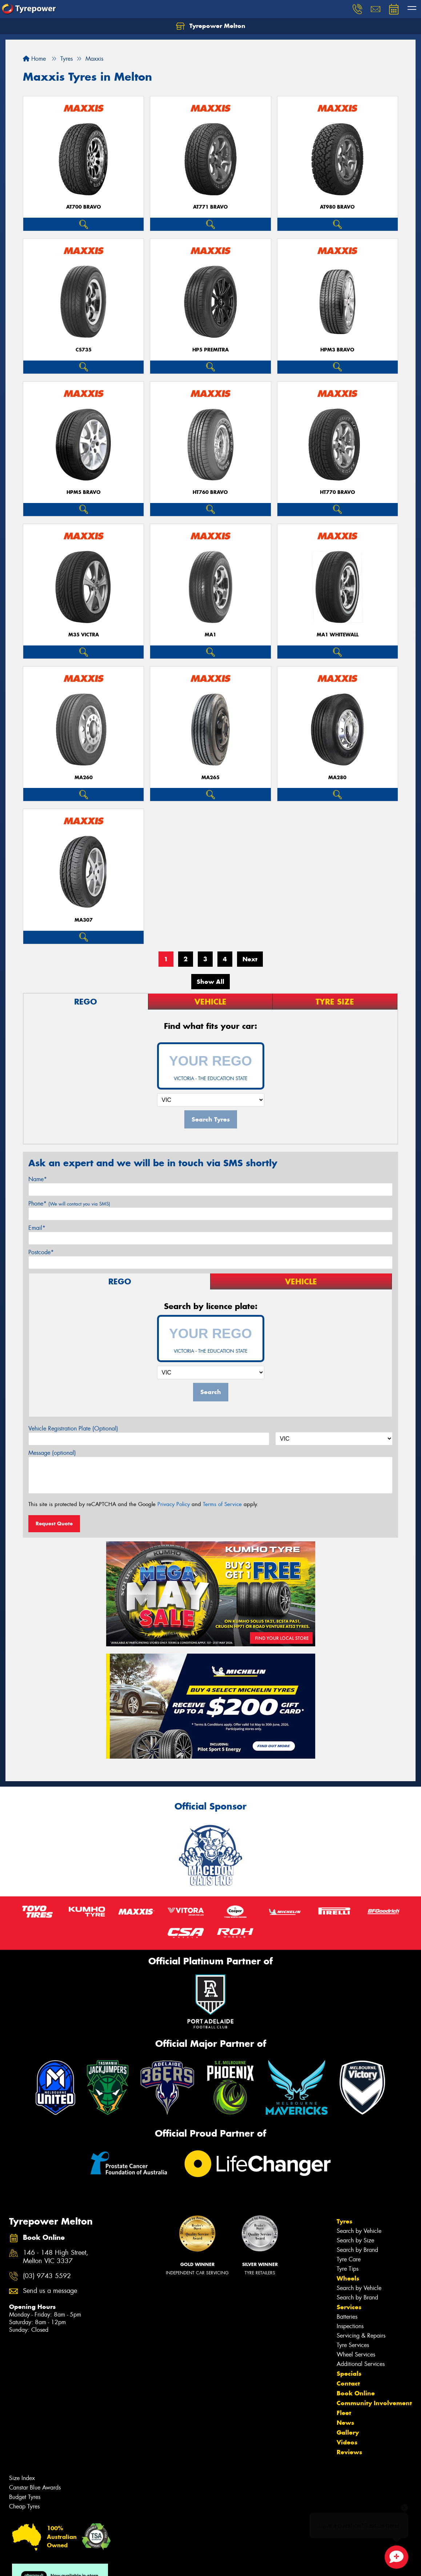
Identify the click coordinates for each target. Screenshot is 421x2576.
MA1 (210, 635)
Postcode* (41, 1252)
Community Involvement (374, 2403)
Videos (347, 2442)
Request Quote (54, 1523)
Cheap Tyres (24, 2506)
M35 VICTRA (83, 635)
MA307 (84, 920)
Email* (36, 1228)
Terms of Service (222, 1504)
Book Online (356, 2393)
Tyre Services (353, 2345)
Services (349, 2307)
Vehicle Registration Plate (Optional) (73, 1428)
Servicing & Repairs (361, 2335)
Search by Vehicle (359, 2231)
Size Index (22, 2478)
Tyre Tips (347, 2269)
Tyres (344, 2221)
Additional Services (361, 2364)
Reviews (349, 2452)
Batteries (347, 2317)
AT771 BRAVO (210, 207)
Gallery (348, 2432)
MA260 (84, 777)
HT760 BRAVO (210, 492)
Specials (349, 2374)
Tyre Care (349, 2259)
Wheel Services (356, 2354)
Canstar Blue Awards (35, 2487)
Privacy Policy (173, 1504)
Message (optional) (52, 1453)
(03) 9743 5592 (47, 2276)
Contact (348, 2383)
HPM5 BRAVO (84, 492)
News (345, 2423)
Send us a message (50, 2291)
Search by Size (355, 2240)
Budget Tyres (24, 2497)
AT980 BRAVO (337, 207)
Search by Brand (357, 2250)
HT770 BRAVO (337, 492)
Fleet (344, 2413)
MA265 (210, 777)
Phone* (69, 1203)
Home (34, 59)
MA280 (337, 777)
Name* (37, 1179)
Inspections (350, 2326)
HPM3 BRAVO (337, 350)
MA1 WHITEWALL (337, 635)
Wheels (348, 2278)
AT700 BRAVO (83, 207)
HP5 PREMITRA (210, 350)
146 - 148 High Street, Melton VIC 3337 (55, 2257)
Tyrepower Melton (210, 26)
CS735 (84, 350)
